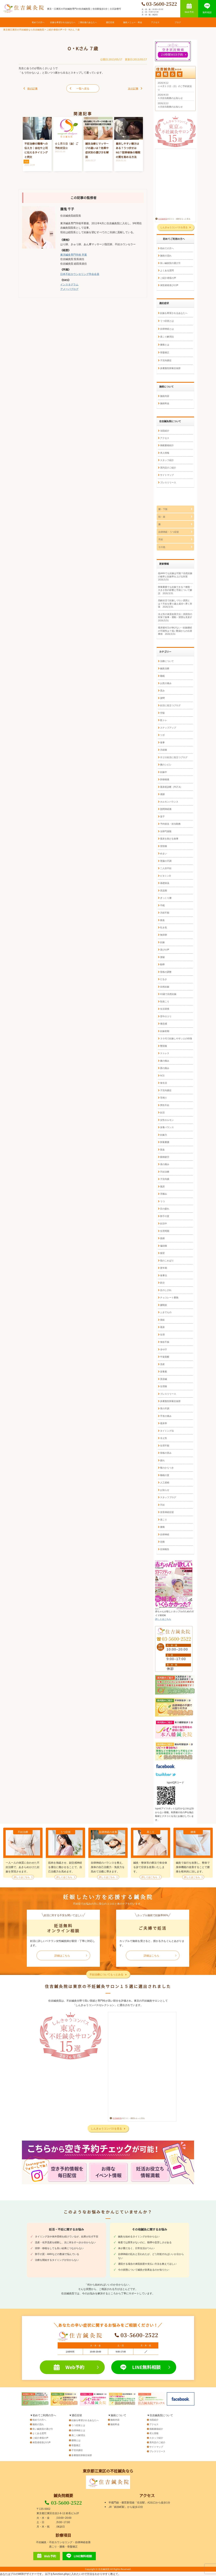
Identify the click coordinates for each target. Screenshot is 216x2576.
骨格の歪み (166, 1452)
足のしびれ (166, 1290)
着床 (162, 1327)
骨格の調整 (166, 971)
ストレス (164, 1053)
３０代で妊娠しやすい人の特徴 (176, 1038)
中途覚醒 (164, 1356)
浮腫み (163, 1193)
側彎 (162, 698)
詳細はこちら (62, 1955)
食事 (162, 742)
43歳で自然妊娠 (168, 994)
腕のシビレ (166, 764)
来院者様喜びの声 (169, 285)
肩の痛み (164, 1164)
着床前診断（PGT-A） (171, 786)
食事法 (163, 1275)
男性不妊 (164, 1105)
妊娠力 (163, 1134)
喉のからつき (167, 1467)
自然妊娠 (164, 986)
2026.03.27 (90, 160)
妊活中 (163, 1223)
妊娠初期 (164, 1031)
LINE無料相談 (145, 2367)
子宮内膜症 (166, 360)
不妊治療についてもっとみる (108, 1974)
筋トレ (163, 720)
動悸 (162, 964)
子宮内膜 (164, 1179)
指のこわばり (167, 1260)
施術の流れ (166, 255)
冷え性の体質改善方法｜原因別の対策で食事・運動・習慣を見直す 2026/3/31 (175, 617)
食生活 (163, 1082)
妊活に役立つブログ (170, 705)
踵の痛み (164, 1068)
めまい (163, 853)
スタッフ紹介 (167, 460)
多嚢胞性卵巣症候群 (170, 368)
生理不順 (164, 1445)
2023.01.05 (60, 151)
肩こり (163, 1519)
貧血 (162, 1149)
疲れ (162, 1460)
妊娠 (162, 942)
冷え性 (163, 1438)
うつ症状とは (167, 320)
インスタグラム (69, 284)
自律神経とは (167, 328)
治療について (167, 661)
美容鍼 (163, 1379)
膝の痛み (164, 1060)
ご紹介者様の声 (168, 277)
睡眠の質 (164, 1475)
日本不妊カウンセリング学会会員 (79, 274)
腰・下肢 (162, 509)
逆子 (162, 816)
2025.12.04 (29, 164)
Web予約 (189, 8)
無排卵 (163, 934)
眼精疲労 (164, 1156)
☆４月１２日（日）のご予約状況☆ (175, 86)
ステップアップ (168, 727)
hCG (162, 1075)
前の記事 (31, 88)
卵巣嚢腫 (164, 1142)
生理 (162, 1334)
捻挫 (162, 1238)
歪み (162, 690)
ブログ (178, 22)
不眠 (162, 905)
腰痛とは (164, 344)
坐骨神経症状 (167, 1512)
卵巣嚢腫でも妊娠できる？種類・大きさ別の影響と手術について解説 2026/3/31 (175, 590)
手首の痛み (166, 1415)
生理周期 (164, 1230)
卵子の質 (164, 1216)
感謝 (162, 794)
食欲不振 (164, 1341)
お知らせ (164, 1489)
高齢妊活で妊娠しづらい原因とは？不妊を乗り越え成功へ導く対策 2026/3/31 (175, 603)
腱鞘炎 (163, 1304)
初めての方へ (38, 22)
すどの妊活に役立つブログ (173, 757)
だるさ (163, 979)
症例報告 (164, 1549)
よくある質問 (167, 270)
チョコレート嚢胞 (169, 1297)
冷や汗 (163, 1349)
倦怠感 (163, 1023)
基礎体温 (164, 883)
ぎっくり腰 (166, 897)
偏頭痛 (163, 1245)
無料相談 (207, 8)
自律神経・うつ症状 (168, 531)
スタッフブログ (168, 1497)
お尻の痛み (166, 683)
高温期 (163, 890)
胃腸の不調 (166, 860)
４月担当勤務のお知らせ (175, 105)
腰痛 (162, 1526)
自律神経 (164, 1534)
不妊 (26, 161)
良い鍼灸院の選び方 (170, 263)
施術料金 (164, 403)
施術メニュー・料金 (132, 22)
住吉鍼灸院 (161, 218)
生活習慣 (164, 1008)
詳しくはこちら (163, 1619)
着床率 (163, 1423)
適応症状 (110, 22)
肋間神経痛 (166, 809)
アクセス (155, 22)
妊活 (162, 1112)
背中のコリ (166, 1016)
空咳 (162, 712)
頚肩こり (164, 1001)
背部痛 (163, 846)
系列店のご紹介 (168, 467)
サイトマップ (167, 474)
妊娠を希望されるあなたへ (63, 22)
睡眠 (162, 675)
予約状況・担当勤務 (170, 823)
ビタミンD (165, 875)
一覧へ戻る (79, 88)
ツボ (162, 734)
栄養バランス (167, 1127)
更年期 (163, 1267)
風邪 (162, 1186)
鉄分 (162, 1282)
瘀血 (162, 920)
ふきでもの (166, 1312)
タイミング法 (167, 1430)
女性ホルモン (167, 1119)
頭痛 (162, 1541)
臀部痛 (163, 1045)
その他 (161, 547)
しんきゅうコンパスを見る (175, 227)
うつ (162, 1201)
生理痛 (163, 1386)
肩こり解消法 (167, 336)
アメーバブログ (69, 289)
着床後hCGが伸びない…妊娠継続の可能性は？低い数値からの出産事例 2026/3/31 (175, 630)
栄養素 (163, 1371)
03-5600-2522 (63, 2502)
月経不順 (164, 912)
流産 (162, 1364)
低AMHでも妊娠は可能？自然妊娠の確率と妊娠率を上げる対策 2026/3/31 (175, 576)
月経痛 (163, 749)
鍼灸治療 (164, 668)
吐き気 (163, 927)
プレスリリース (168, 482)
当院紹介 (164, 430)
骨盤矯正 (164, 352)
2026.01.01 (121, 160)
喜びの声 (164, 949)
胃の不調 (164, 1408)
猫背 (162, 1253)
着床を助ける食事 (169, 838)
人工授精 (164, 1482)
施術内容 (164, 396)
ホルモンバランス (169, 801)
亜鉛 (162, 1319)
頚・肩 (161, 516)
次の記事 (135, 88)
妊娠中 (163, 772)
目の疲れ (164, 1208)
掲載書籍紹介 (167, 445)
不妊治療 (164, 1171)
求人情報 (164, 452)
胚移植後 (164, 779)
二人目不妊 (166, 868)
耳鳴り (163, 1097)
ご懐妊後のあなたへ (87, 22)
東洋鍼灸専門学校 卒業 (73, 254)
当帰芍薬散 (166, 831)
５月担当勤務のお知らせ (175, 96)
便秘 (162, 957)
